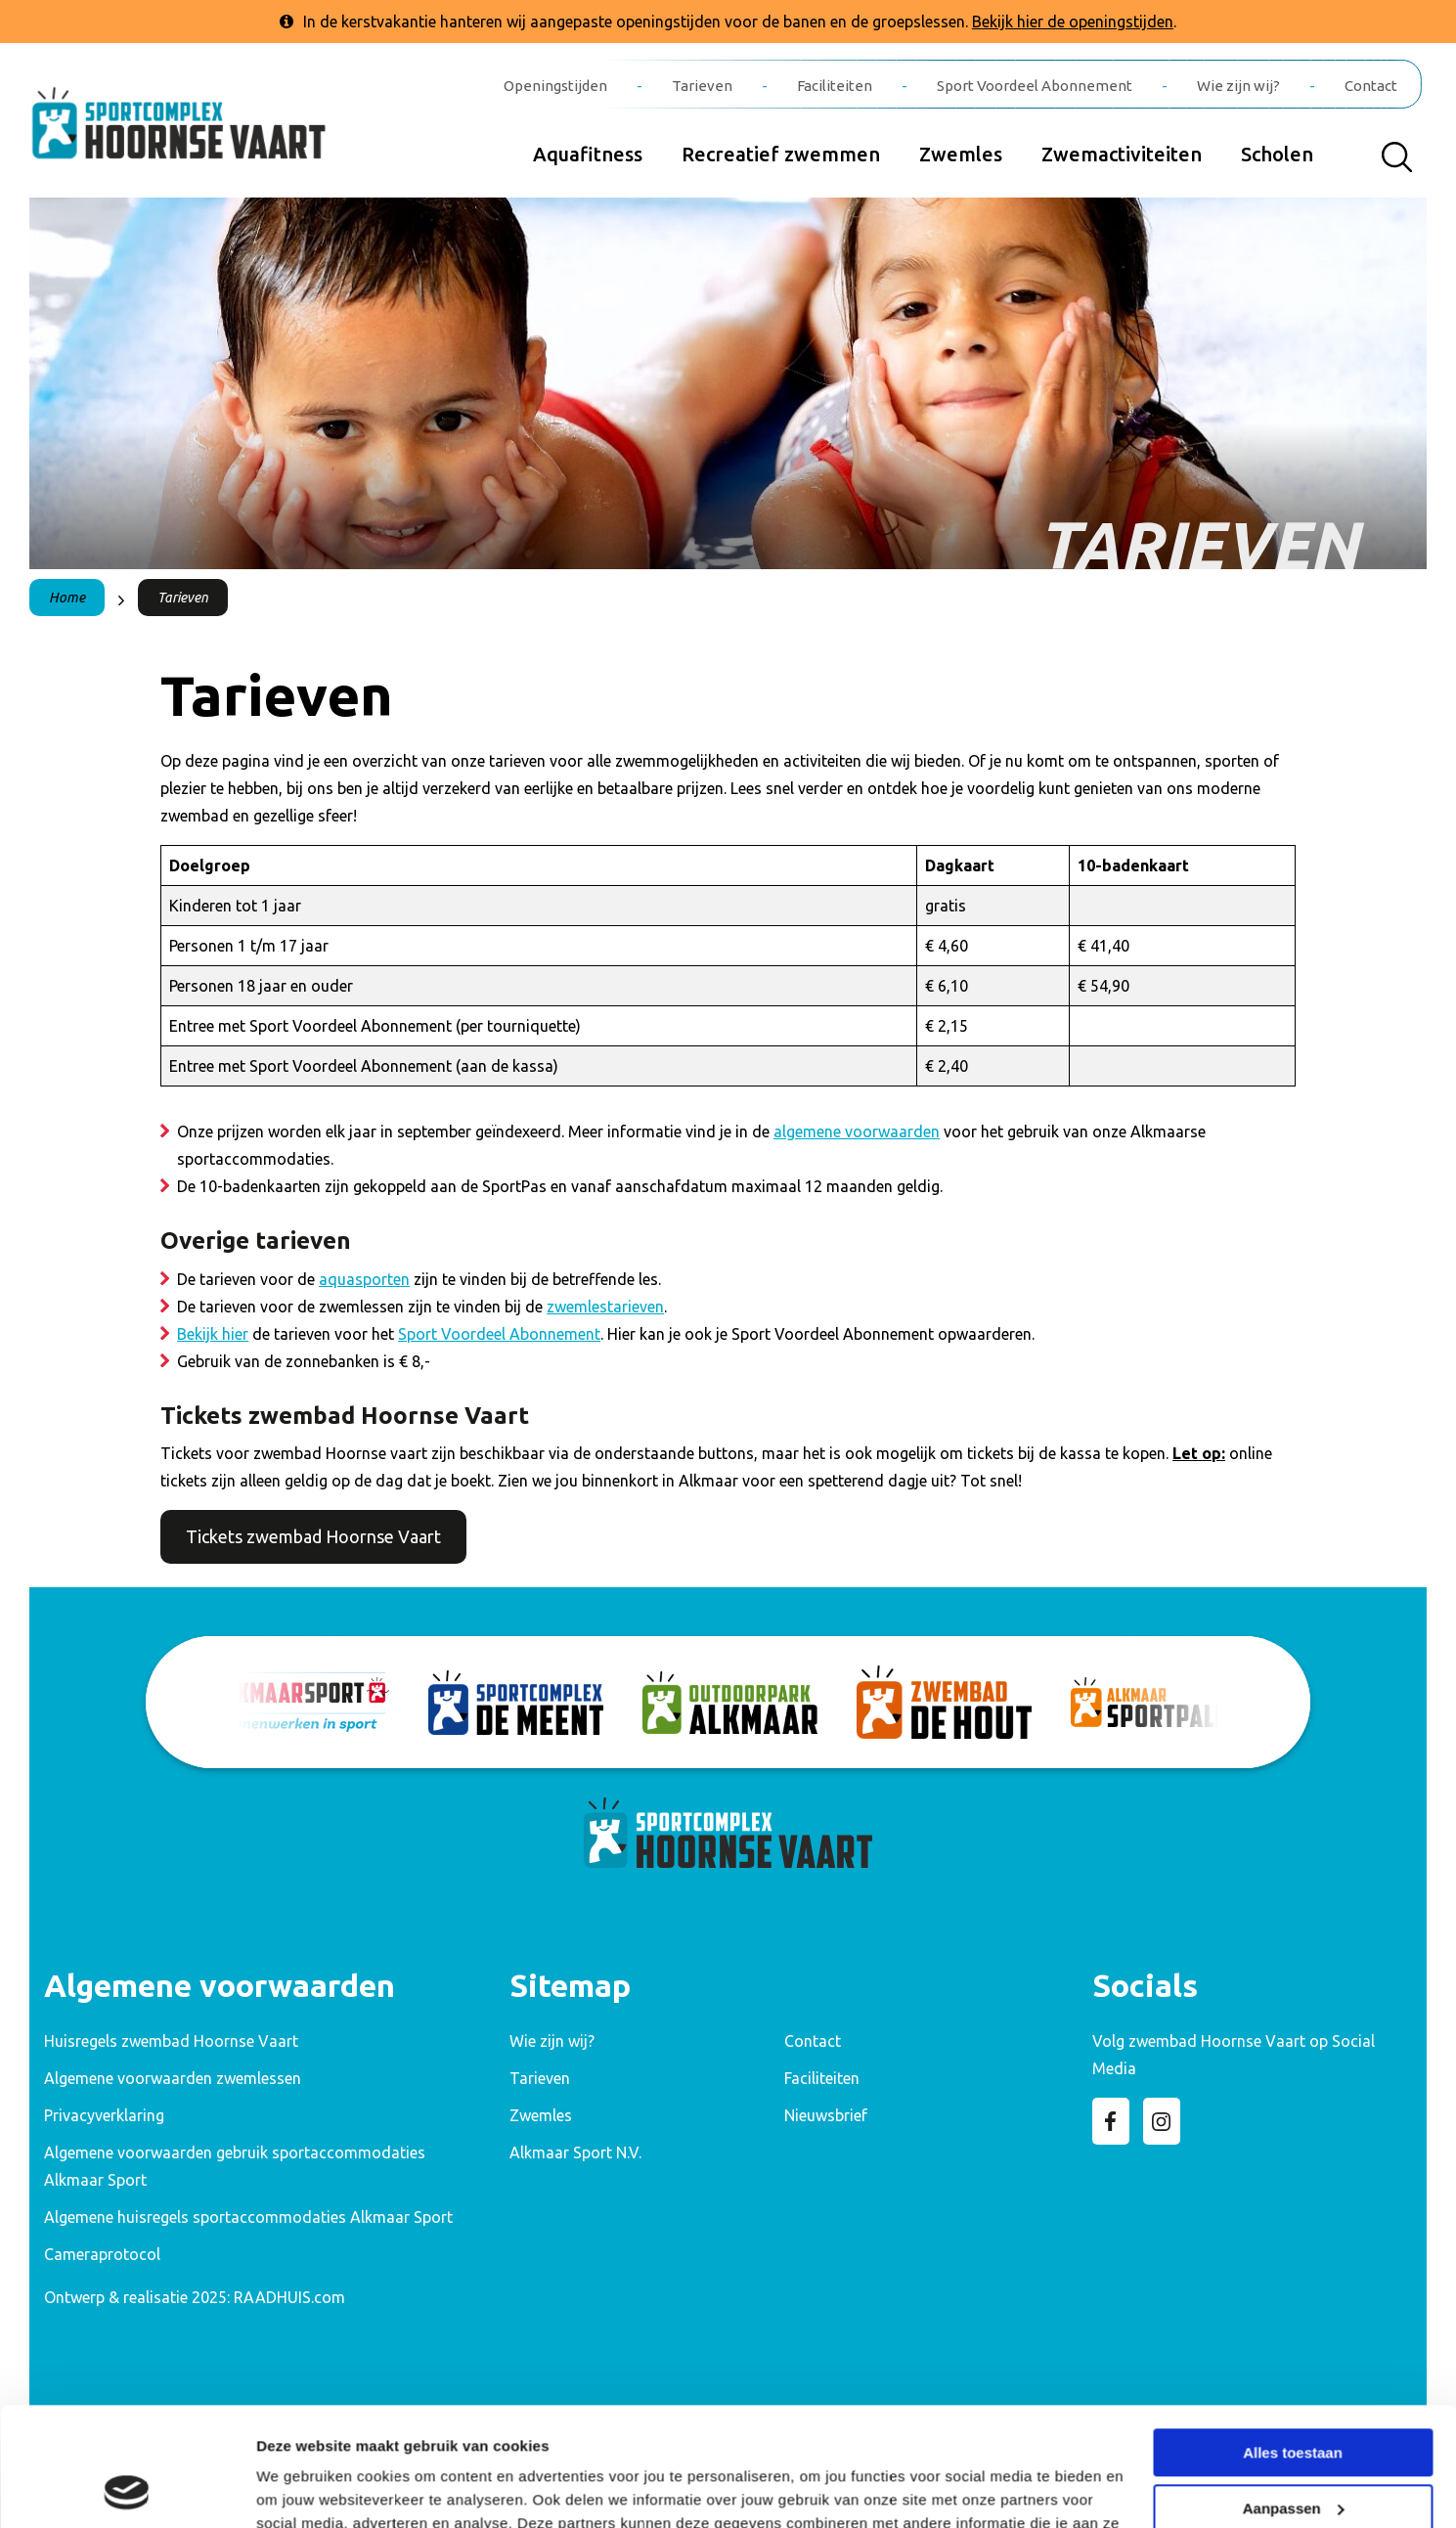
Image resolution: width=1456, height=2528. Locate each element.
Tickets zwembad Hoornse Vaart (313, 1536)
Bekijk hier (212, 1334)
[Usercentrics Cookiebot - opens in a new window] (126, 2490)
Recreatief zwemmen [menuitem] (781, 154)
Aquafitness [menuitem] (587, 154)
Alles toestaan (1293, 2341)
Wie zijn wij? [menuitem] (1238, 85)
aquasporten (364, 1279)
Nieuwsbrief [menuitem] (825, 2115)
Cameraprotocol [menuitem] (102, 2254)
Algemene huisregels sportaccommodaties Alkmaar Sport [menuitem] (248, 2217)
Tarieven (182, 597)
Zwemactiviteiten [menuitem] (1121, 154)
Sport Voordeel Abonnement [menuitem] (1034, 85)
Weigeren (1292, 2452)
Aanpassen (1294, 2396)
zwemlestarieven (605, 1306)
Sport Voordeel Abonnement (499, 1334)
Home (67, 597)
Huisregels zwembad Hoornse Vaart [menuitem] (171, 2041)
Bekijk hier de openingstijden (1072, 21)
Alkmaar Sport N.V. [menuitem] (575, 2152)
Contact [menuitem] (1371, 85)
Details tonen (302, 2489)
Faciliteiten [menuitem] (834, 85)
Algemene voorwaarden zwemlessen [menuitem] (172, 2078)
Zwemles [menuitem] (960, 154)
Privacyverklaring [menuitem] (104, 2115)
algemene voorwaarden (856, 1131)
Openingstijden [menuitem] (555, 85)
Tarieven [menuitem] (702, 85)
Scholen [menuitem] (1277, 154)
